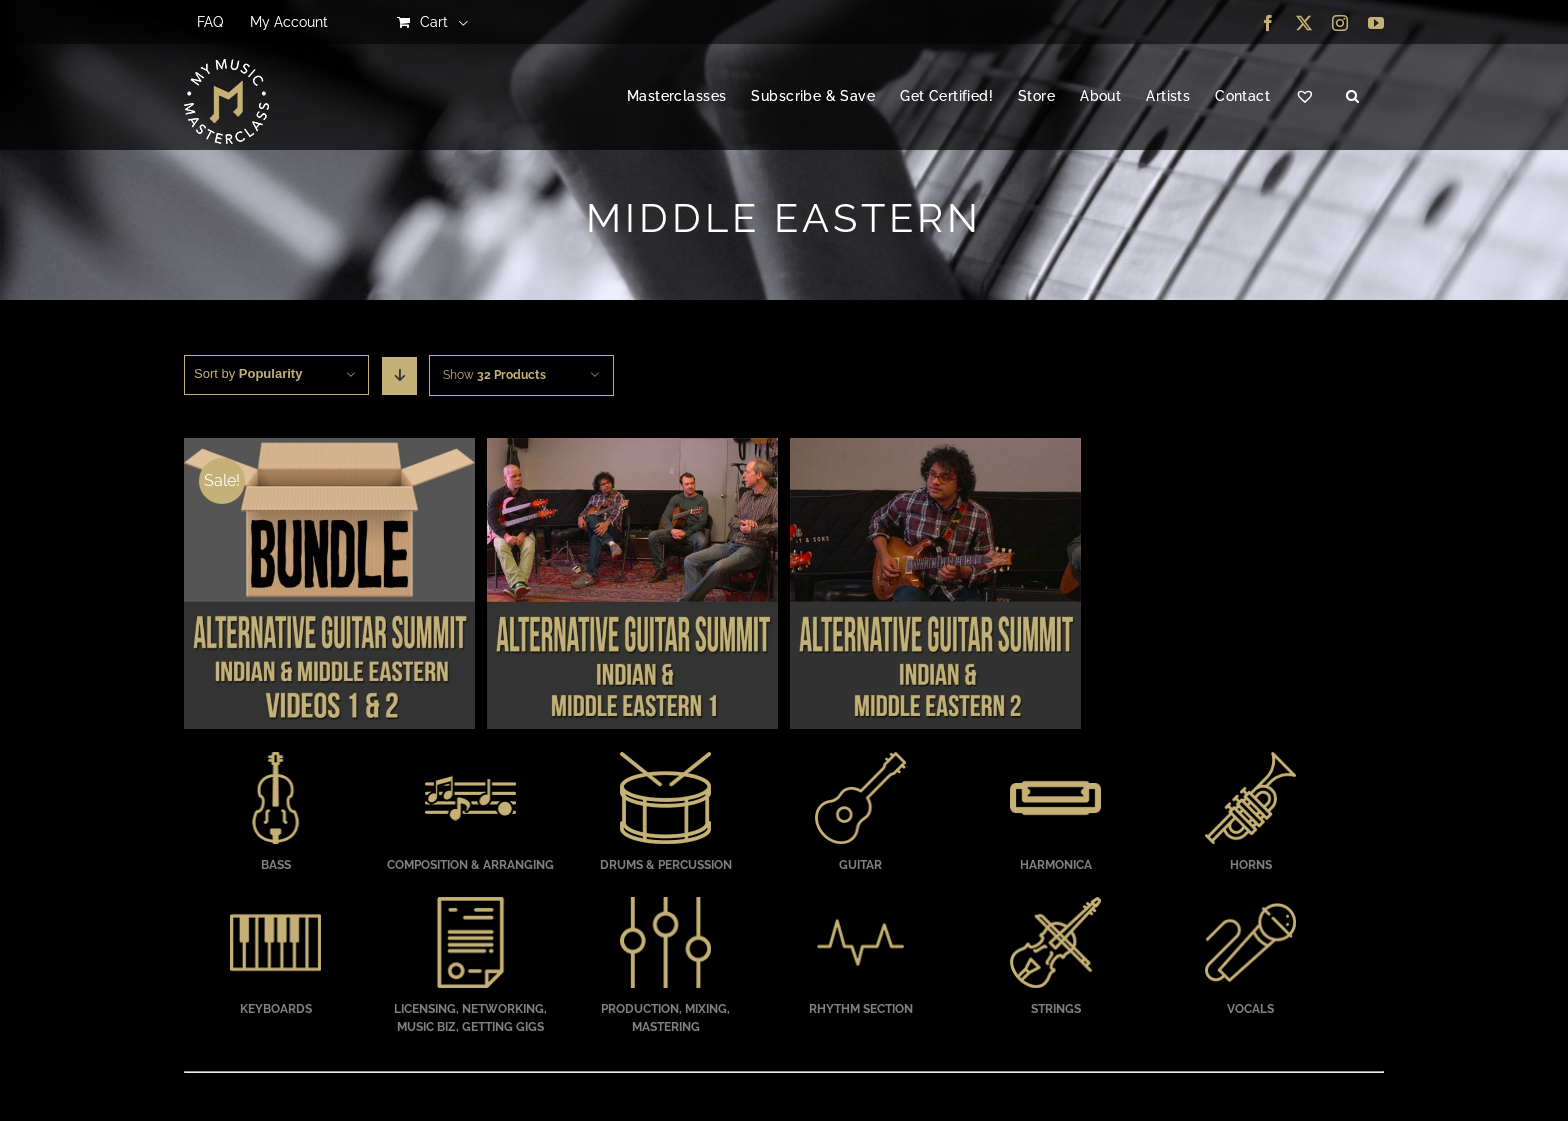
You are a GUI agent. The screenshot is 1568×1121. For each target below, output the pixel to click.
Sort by (248, 373)
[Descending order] (399, 376)
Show (494, 375)
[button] (1352, 97)
